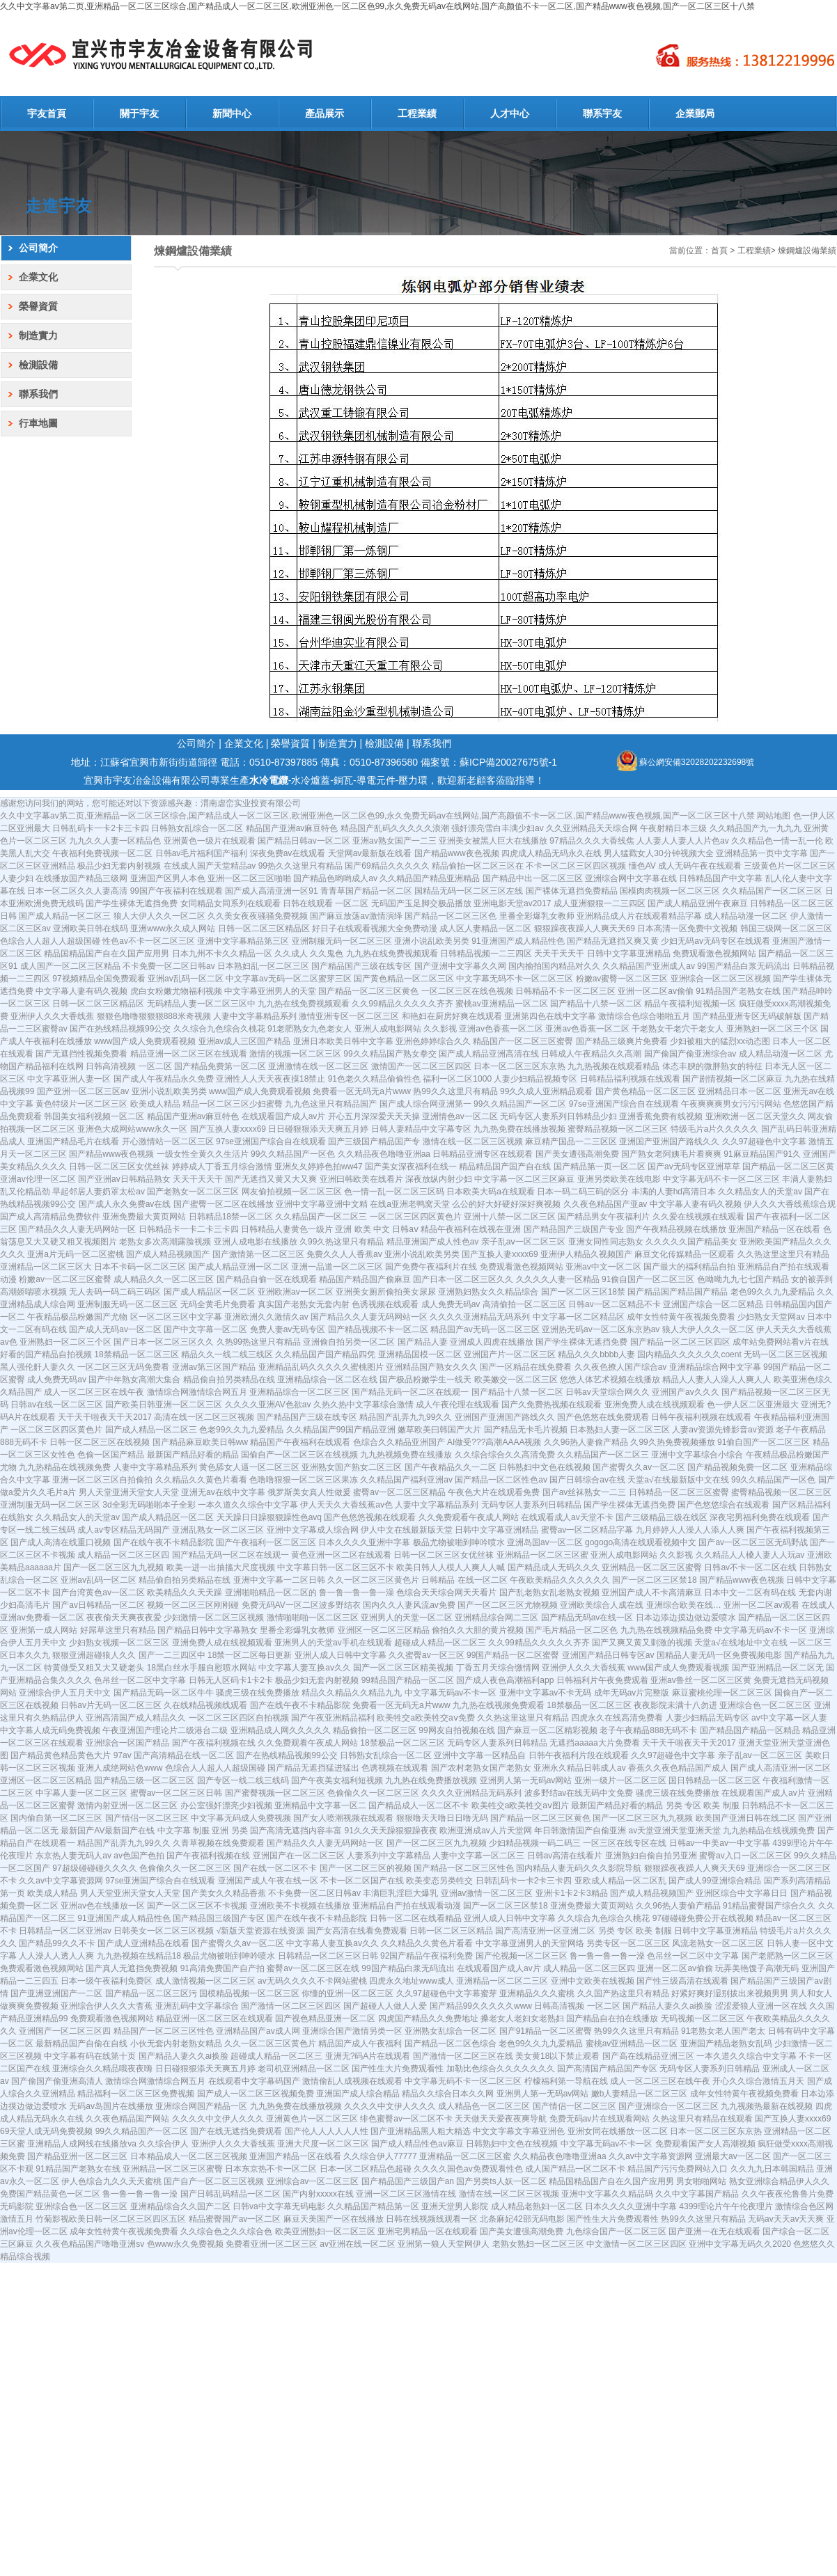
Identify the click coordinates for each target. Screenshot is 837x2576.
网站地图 (773, 816)
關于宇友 (139, 113)
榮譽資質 (38, 306)
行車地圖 (38, 423)
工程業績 (417, 113)
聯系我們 (38, 394)
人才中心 (509, 113)
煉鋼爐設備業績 (807, 250)
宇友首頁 (46, 113)
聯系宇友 (602, 113)
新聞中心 (231, 113)
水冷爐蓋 (310, 780)
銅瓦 (343, 780)
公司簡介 (38, 247)
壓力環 (413, 780)
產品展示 (324, 113)
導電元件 (376, 780)
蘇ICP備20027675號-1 (508, 762)
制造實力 (38, 335)
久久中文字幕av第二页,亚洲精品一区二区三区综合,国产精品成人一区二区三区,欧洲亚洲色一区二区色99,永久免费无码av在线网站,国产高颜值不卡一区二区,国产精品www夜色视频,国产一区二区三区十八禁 (377, 6)
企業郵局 (694, 113)
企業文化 (38, 277)
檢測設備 (38, 364)
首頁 (719, 250)
